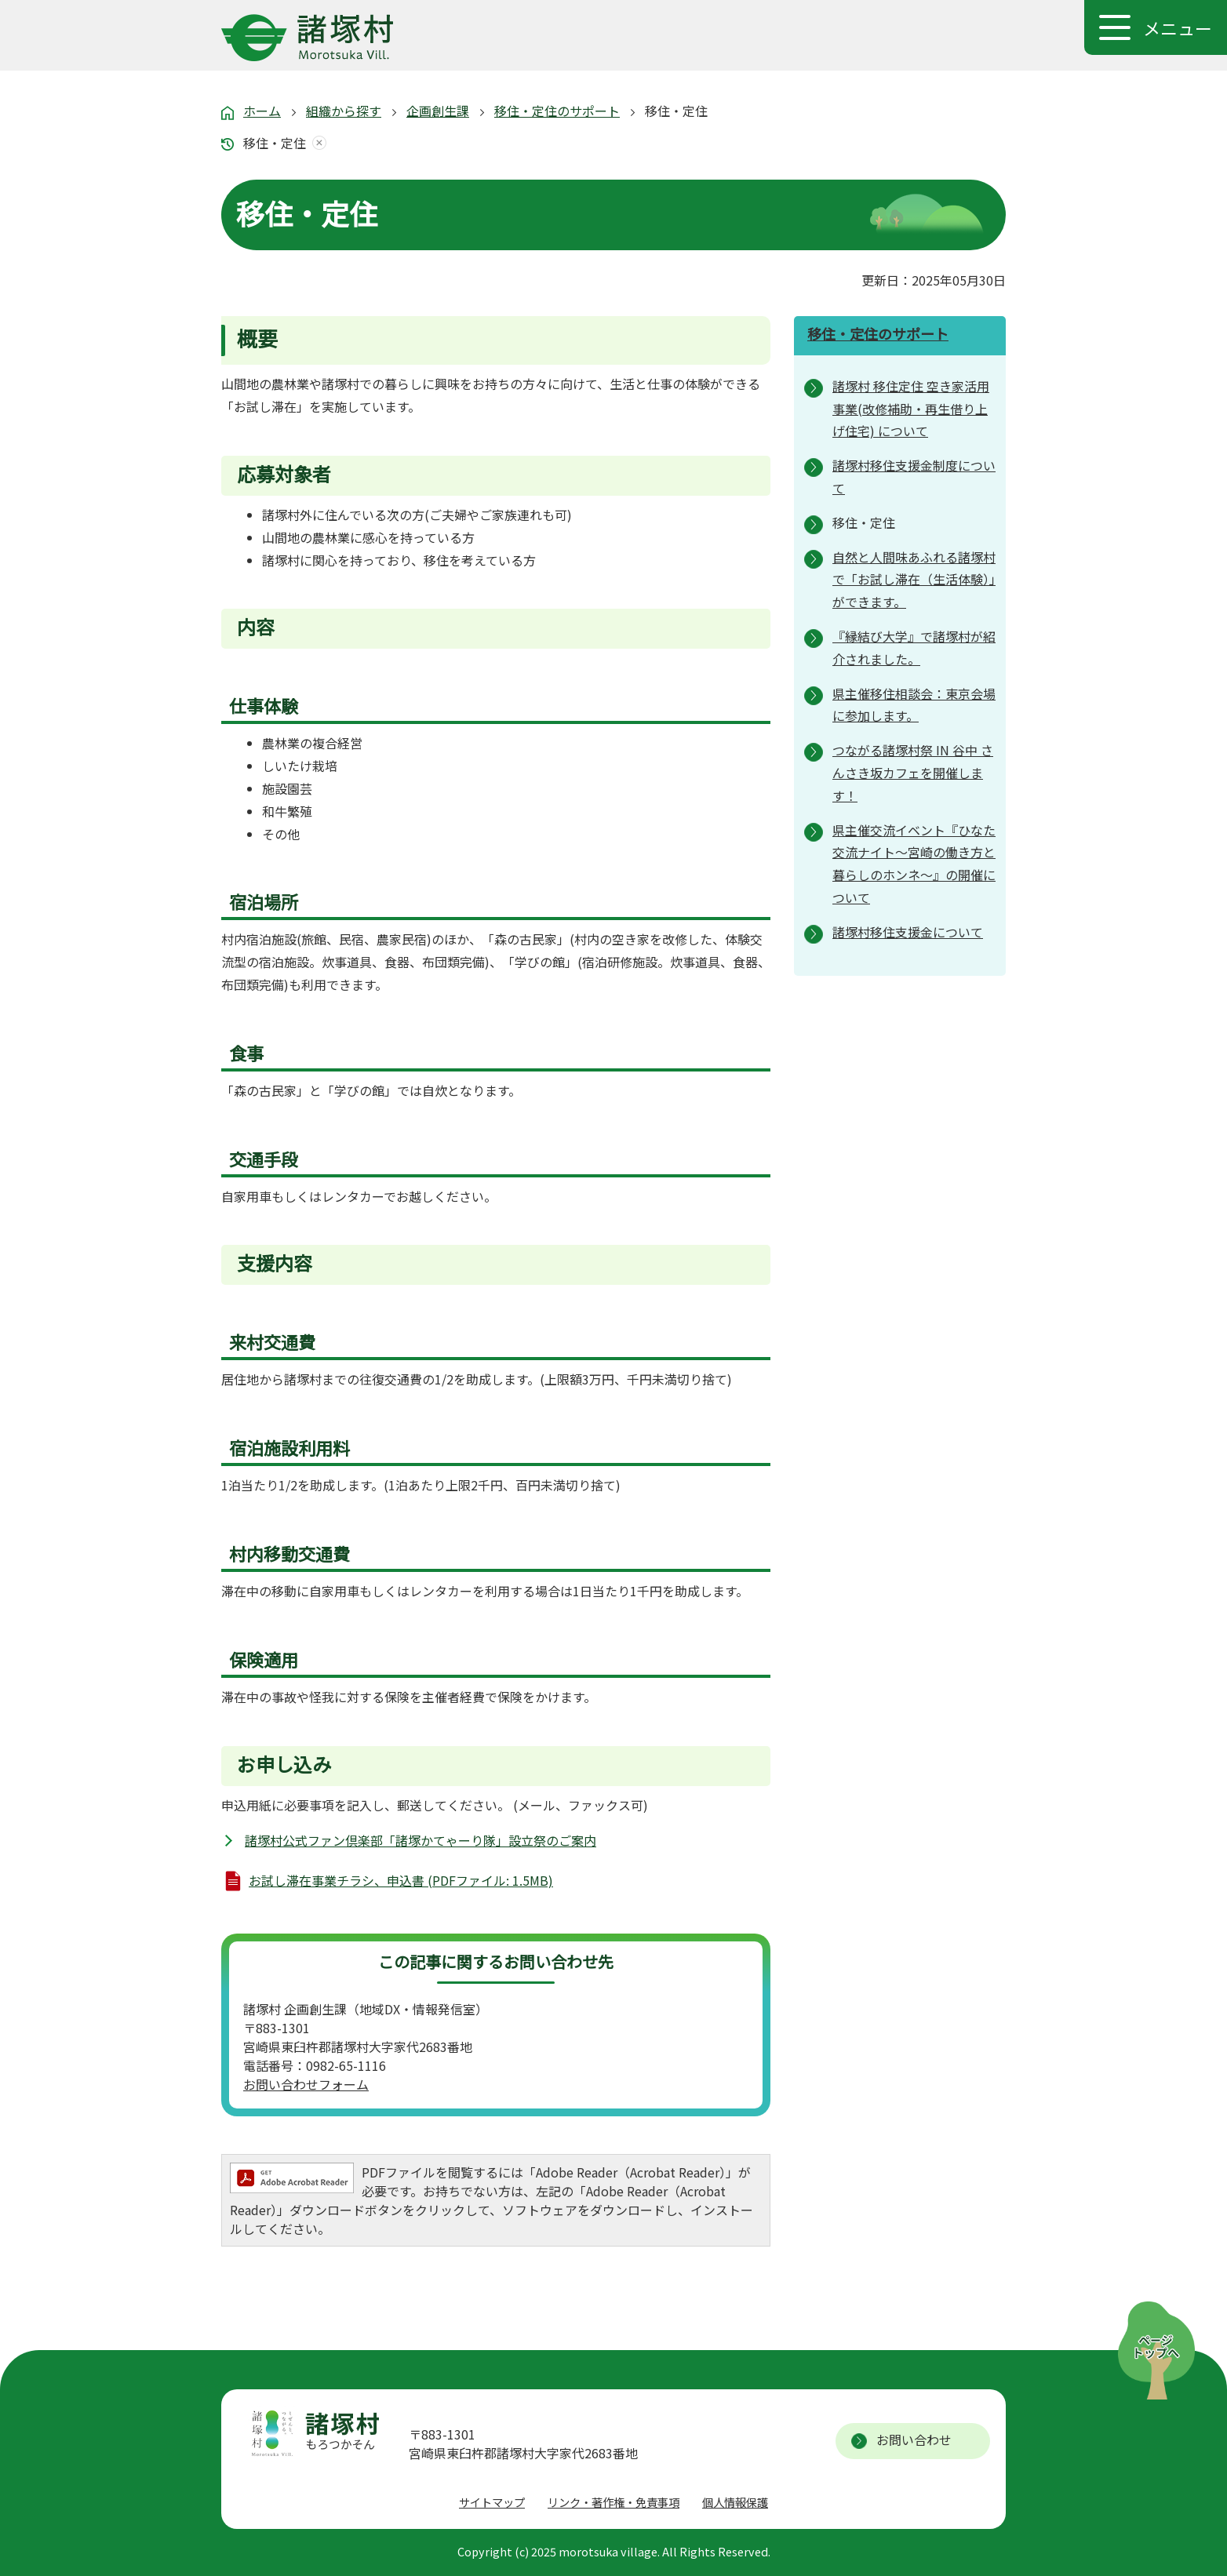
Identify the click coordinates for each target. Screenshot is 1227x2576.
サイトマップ (492, 2502)
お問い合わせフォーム (306, 2084)
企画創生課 (437, 110)
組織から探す (343, 110)
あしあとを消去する (316, 143)
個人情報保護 (735, 2502)
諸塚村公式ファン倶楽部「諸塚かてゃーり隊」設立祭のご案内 (420, 1840)
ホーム (262, 110)
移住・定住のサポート (557, 110)
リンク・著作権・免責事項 (613, 2502)
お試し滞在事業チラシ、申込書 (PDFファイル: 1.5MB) (401, 1880)
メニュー (1177, 27)
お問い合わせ (914, 2439)
